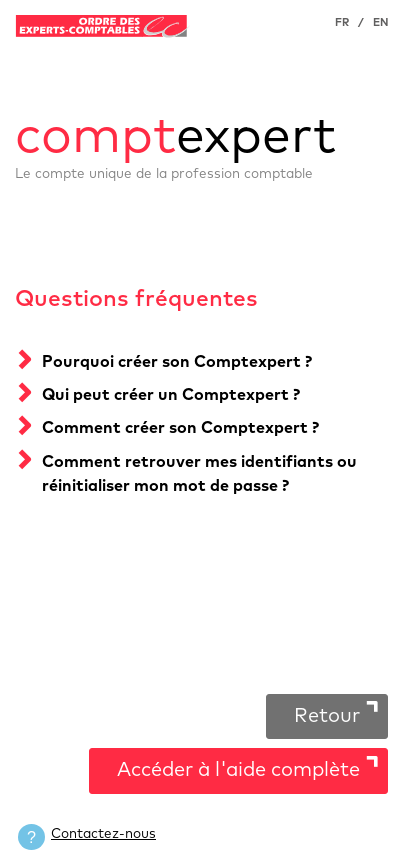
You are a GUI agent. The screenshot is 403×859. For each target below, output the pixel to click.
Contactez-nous (103, 834)
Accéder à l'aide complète (238, 770)
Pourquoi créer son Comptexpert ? (177, 362)
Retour (327, 716)
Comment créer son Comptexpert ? (180, 428)
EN (380, 22)
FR (342, 22)
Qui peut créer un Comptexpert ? (171, 395)
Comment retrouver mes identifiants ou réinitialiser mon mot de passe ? (199, 474)
